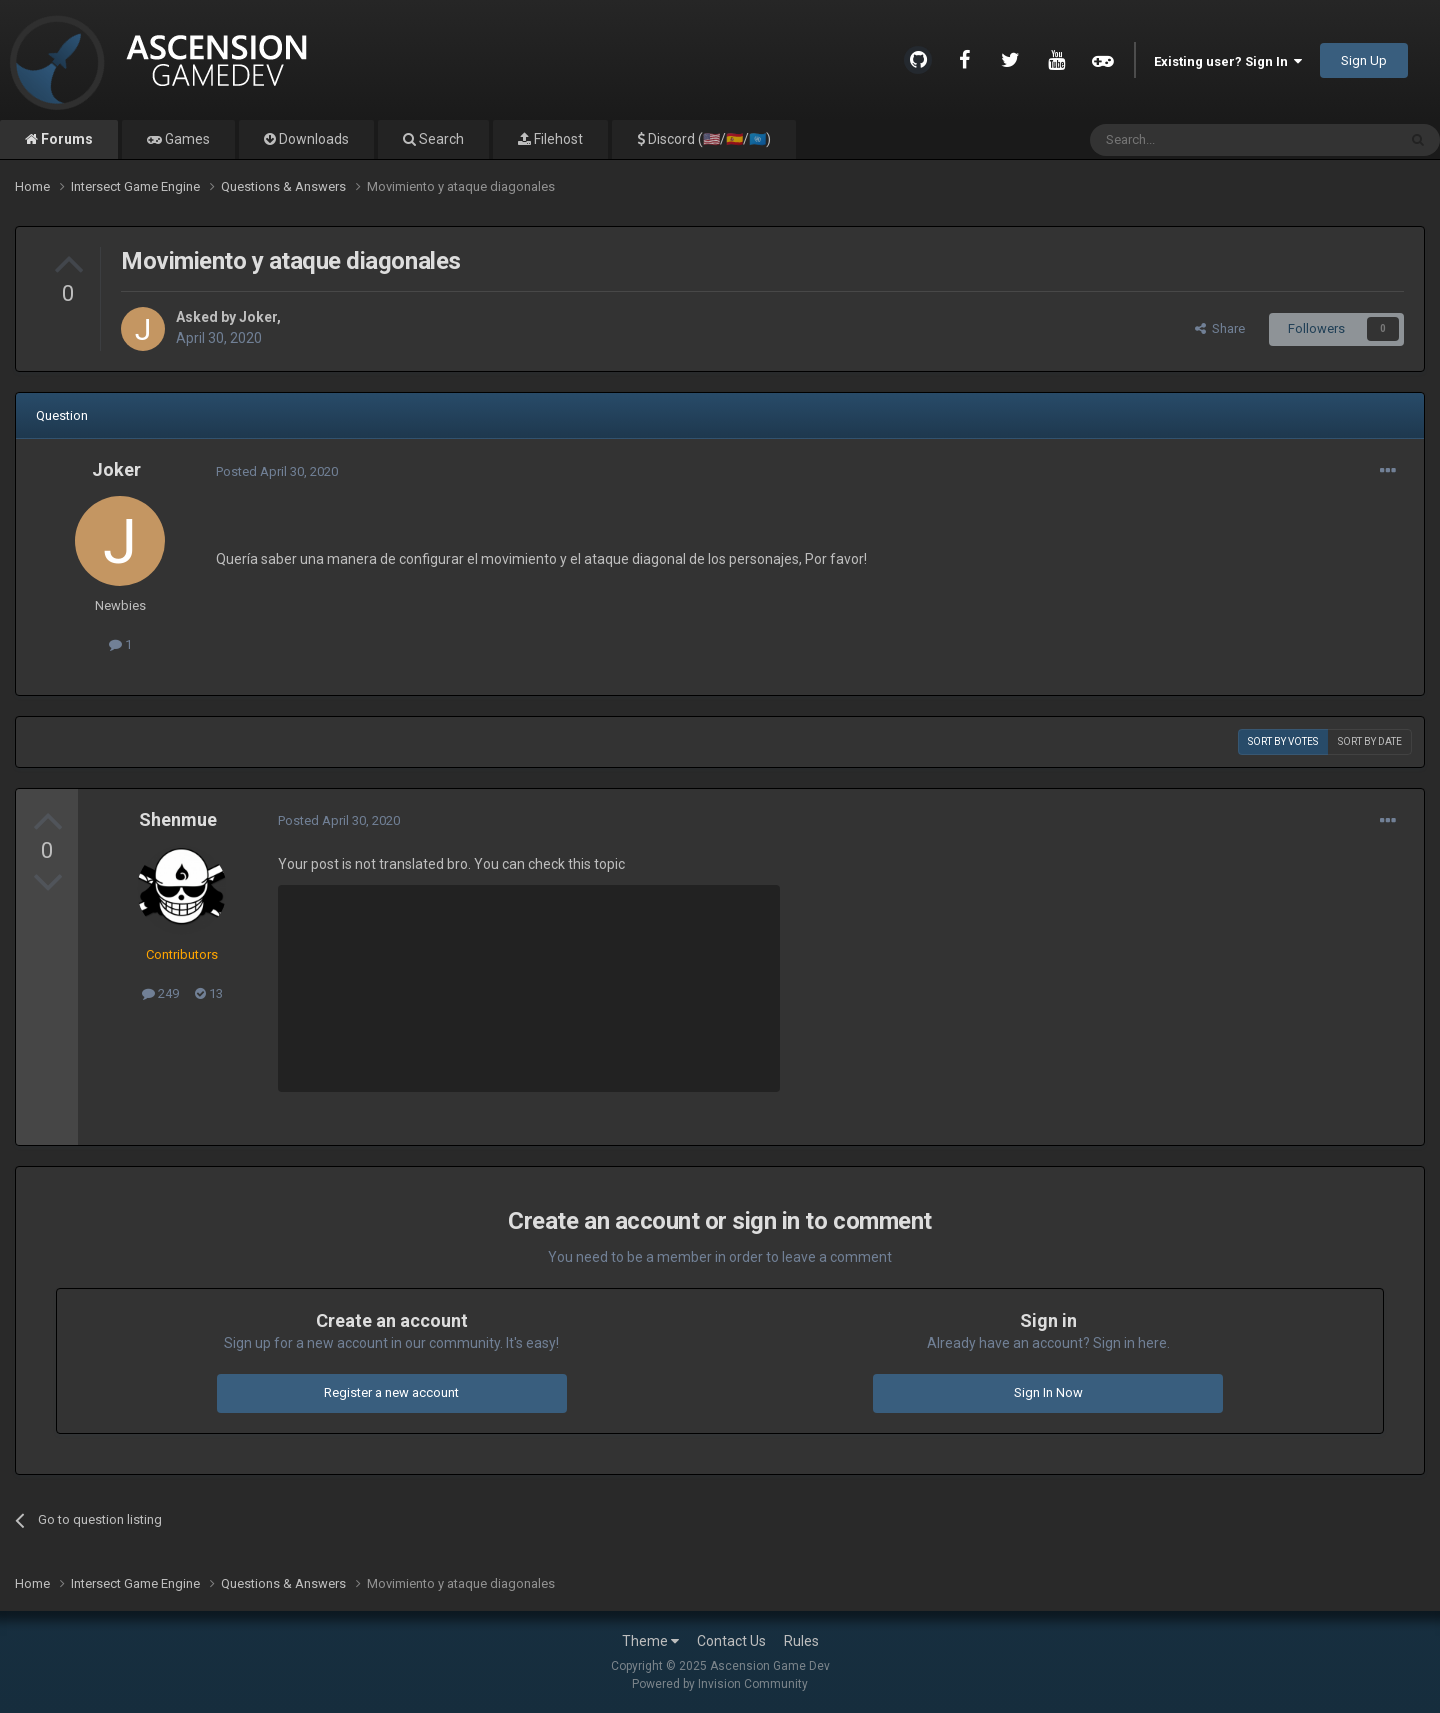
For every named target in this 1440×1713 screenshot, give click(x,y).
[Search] (1195, 140)
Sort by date (1370, 741)
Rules (801, 1641)
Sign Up (1364, 60)
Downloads (312, 139)
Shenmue (178, 819)
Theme (650, 1641)
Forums (65, 139)
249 (160, 993)
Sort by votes (1283, 741)
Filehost (557, 139)
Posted (277, 471)
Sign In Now (1048, 1392)
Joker (258, 317)
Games (186, 139)
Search (440, 139)
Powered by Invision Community (720, 1684)
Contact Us (731, 1641)
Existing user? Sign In (1228, 61)
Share (1220, 328)
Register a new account (391, 1392)
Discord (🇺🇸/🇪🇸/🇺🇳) (708, 139)
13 (209, 993)
